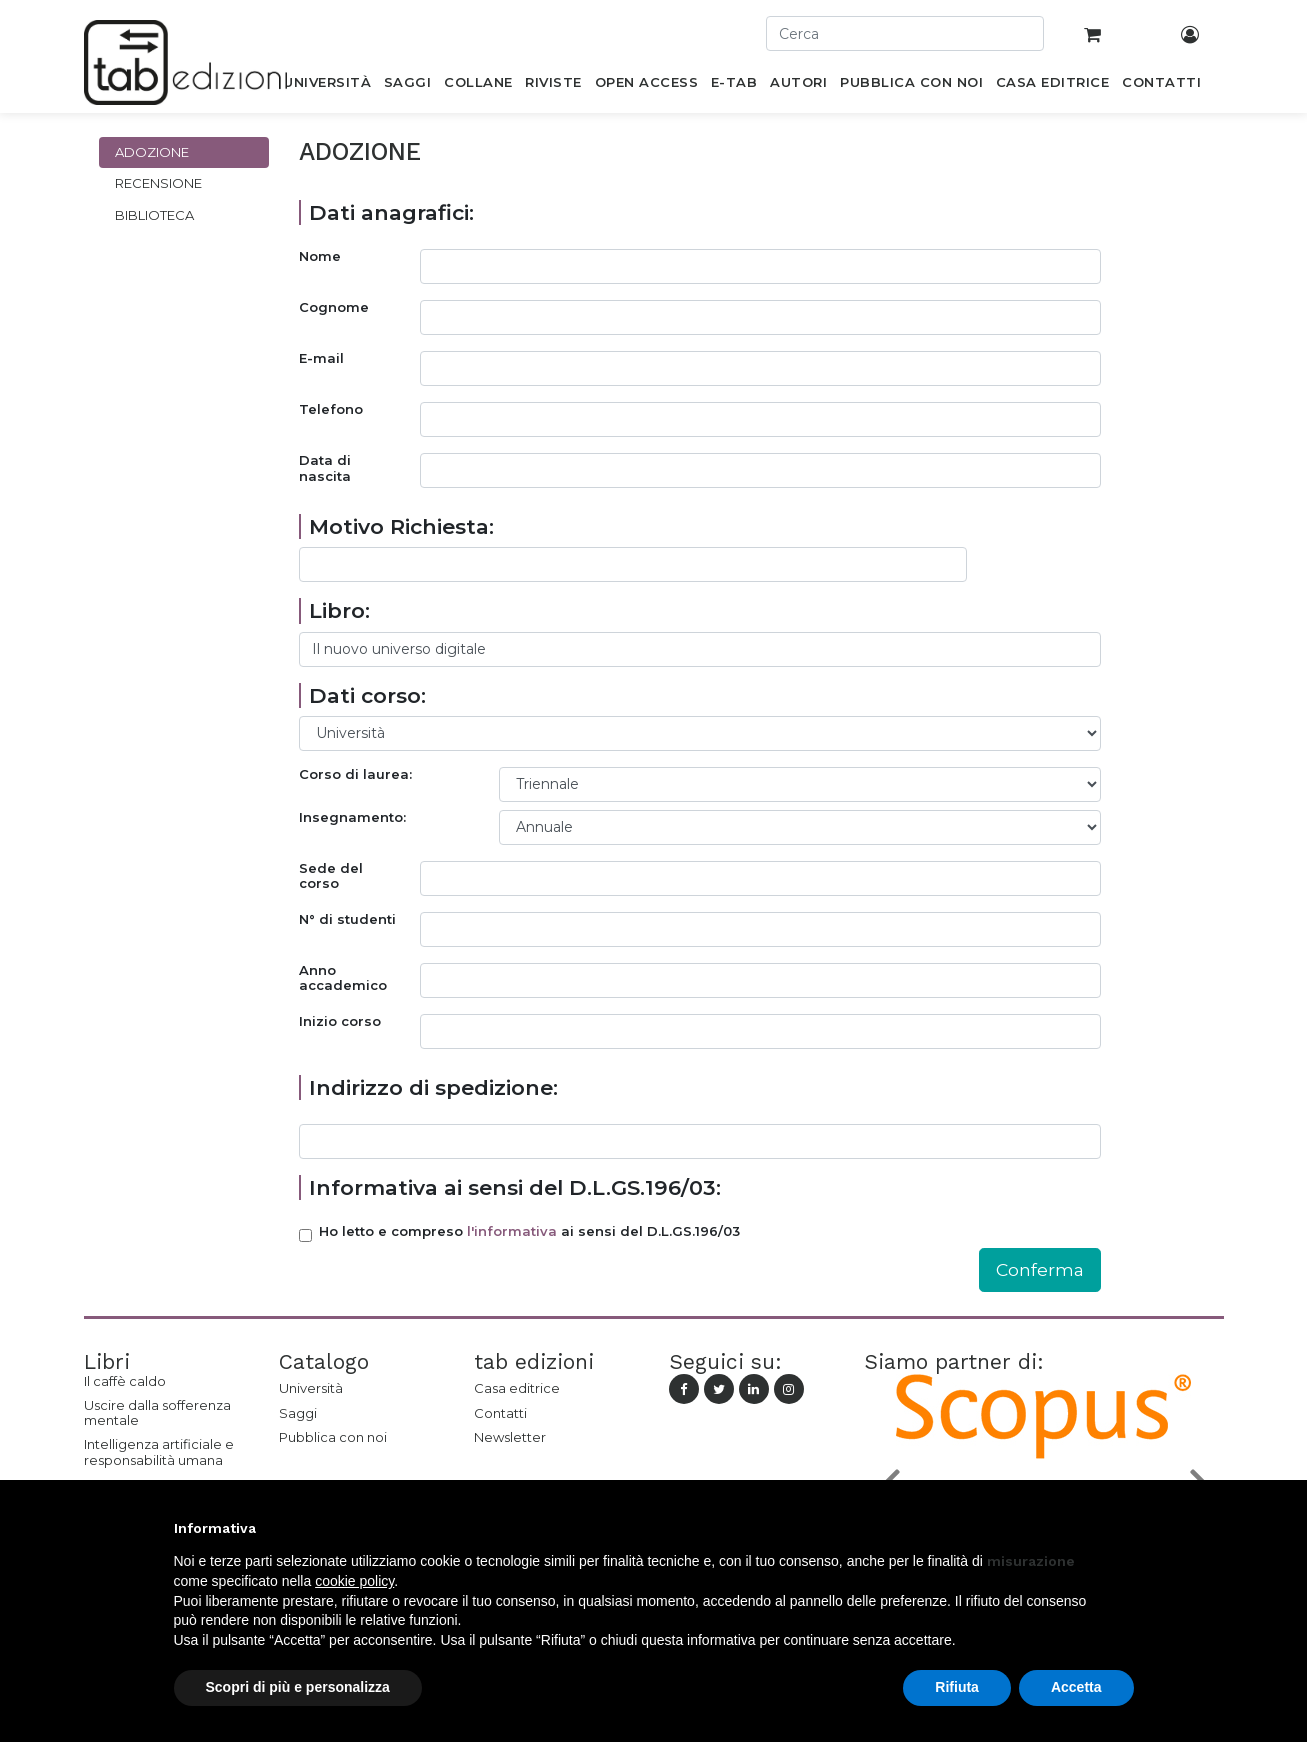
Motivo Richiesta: (401, 526)
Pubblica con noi (333, 1437)
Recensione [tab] (158, 183)
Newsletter (510, 1437)
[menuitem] (327, 86)
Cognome (334, 307)
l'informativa (512, 1231)
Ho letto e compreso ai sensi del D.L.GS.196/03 (529, 1231)
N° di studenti (347, 919)
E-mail (321, 358)
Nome (320, 256)
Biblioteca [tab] (154, 215)
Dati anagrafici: (391, 212)
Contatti (500, 1413)
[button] (1124, 1528)
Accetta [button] (1076, 1687)
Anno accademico (343, 978)
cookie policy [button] (354, 1581)
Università (311, 1388)
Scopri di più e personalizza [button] (298, 1687)
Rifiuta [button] (957, 1687)
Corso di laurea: (355, 774)
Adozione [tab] (152, 152)
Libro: (339, 610)
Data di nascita (325, 468)
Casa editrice (517, 1388)
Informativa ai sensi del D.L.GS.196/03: (515, 1187)
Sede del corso (331, 876)
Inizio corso (340, 1021)
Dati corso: (367, 695)
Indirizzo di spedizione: (433, 1087)
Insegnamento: (352, 817)
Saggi (298, 1413)
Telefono (331, 409)
